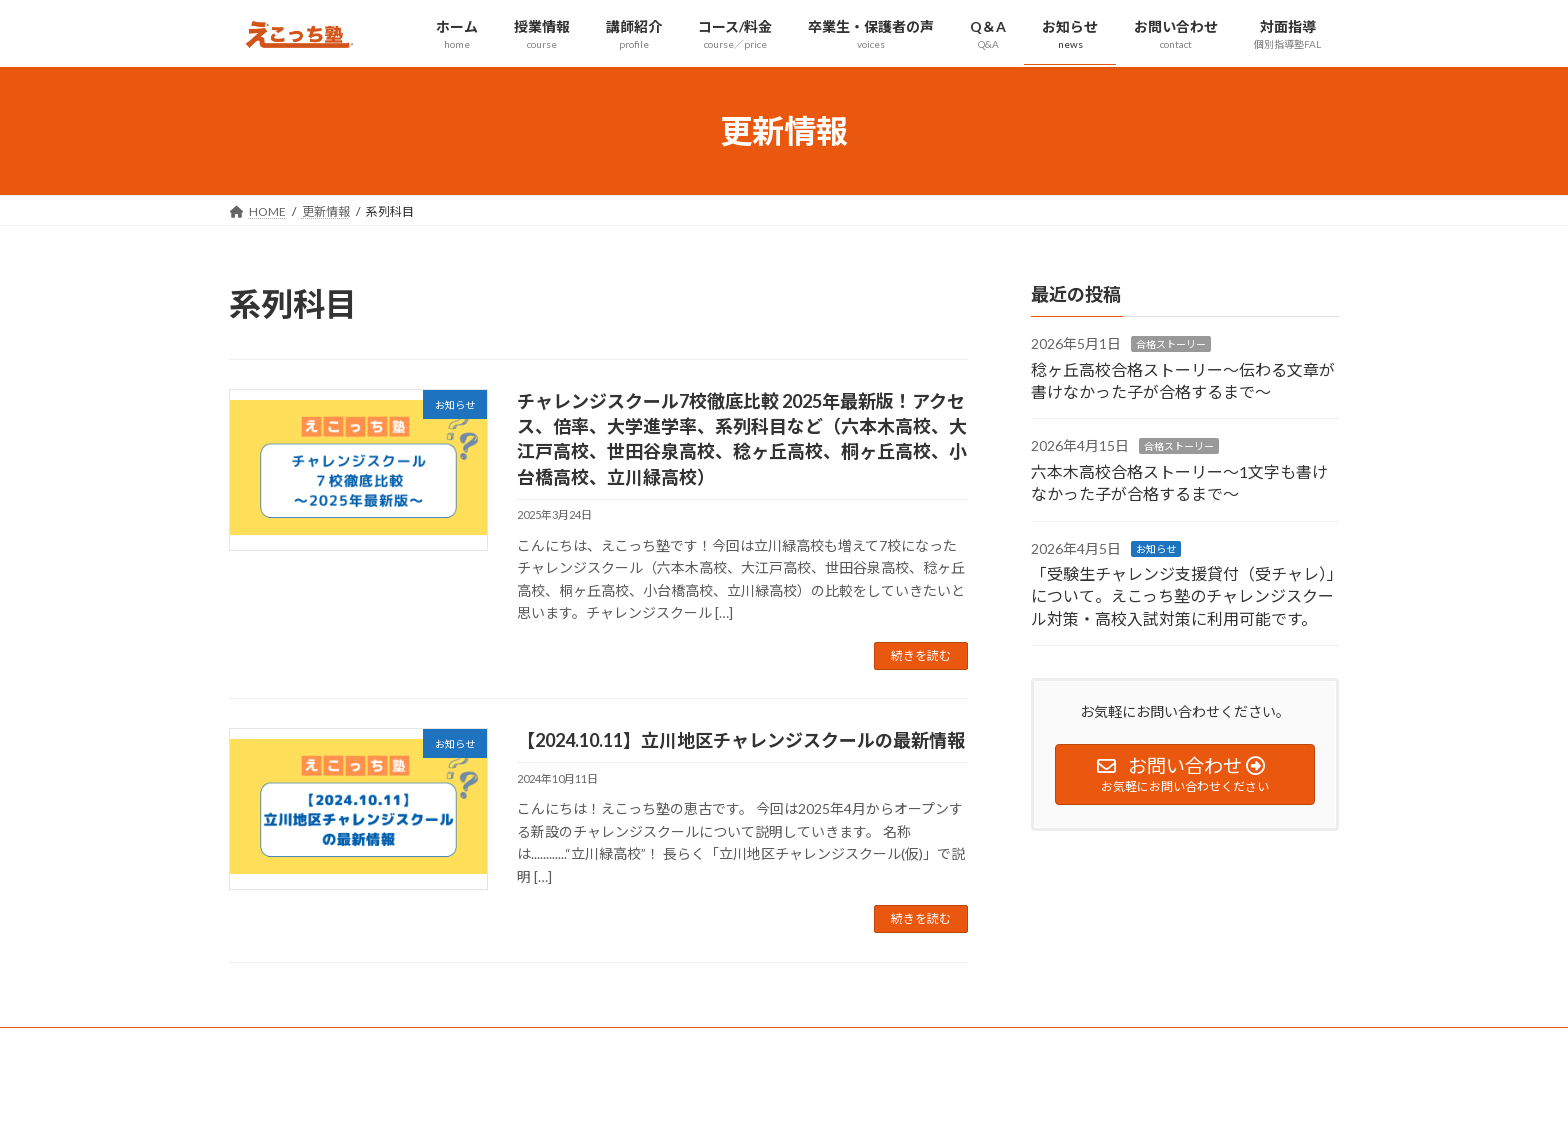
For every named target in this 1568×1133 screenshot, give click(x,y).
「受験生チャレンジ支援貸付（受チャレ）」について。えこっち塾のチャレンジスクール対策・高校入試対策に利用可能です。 (1183, 596)
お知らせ (1156, 549)
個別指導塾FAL (558, 1045)
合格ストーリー (1171, 345)
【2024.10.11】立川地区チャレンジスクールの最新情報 (741, 740)
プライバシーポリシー (308, 1045)
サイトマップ (443, 1045)
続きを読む (921, 655)
